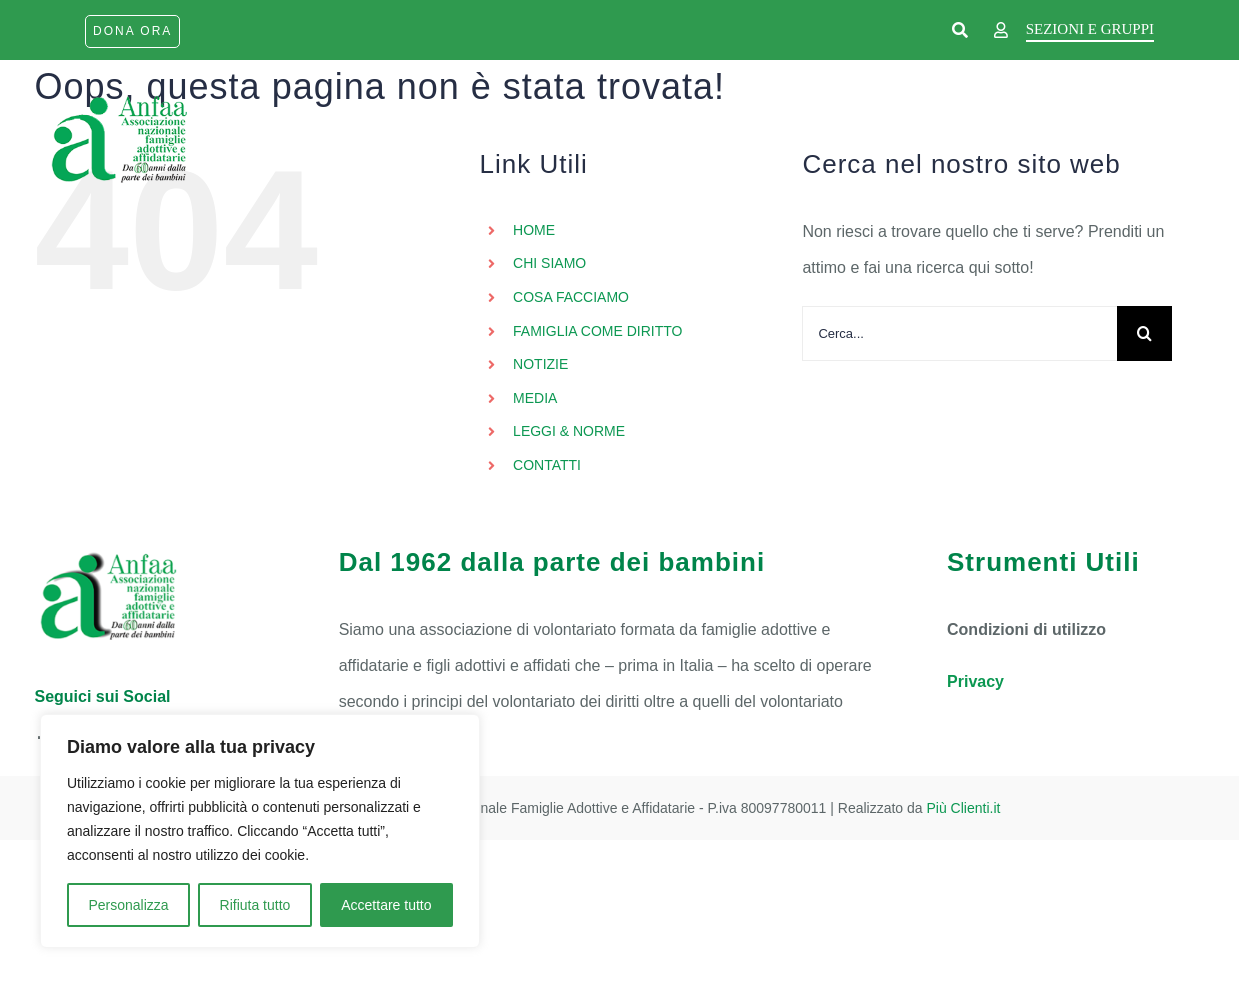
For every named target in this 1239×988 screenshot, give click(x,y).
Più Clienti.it (964, 808)
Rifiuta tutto (255, 905)
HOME (534, 230)
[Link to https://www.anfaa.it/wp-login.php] (1001, 31)
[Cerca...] (959, 333)
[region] (260, 831)
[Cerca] (1144, 333)
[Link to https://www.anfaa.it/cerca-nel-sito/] (960, 31)
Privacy (975, 681)
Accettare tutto (386, 905)
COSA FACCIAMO (571, 297)
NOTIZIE (540, 364)
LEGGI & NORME (569, 431)
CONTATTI (547, 465)
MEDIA (535, 398)
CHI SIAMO (549, 263)
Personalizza (128, 905)
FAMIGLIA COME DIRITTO (597, 331)
